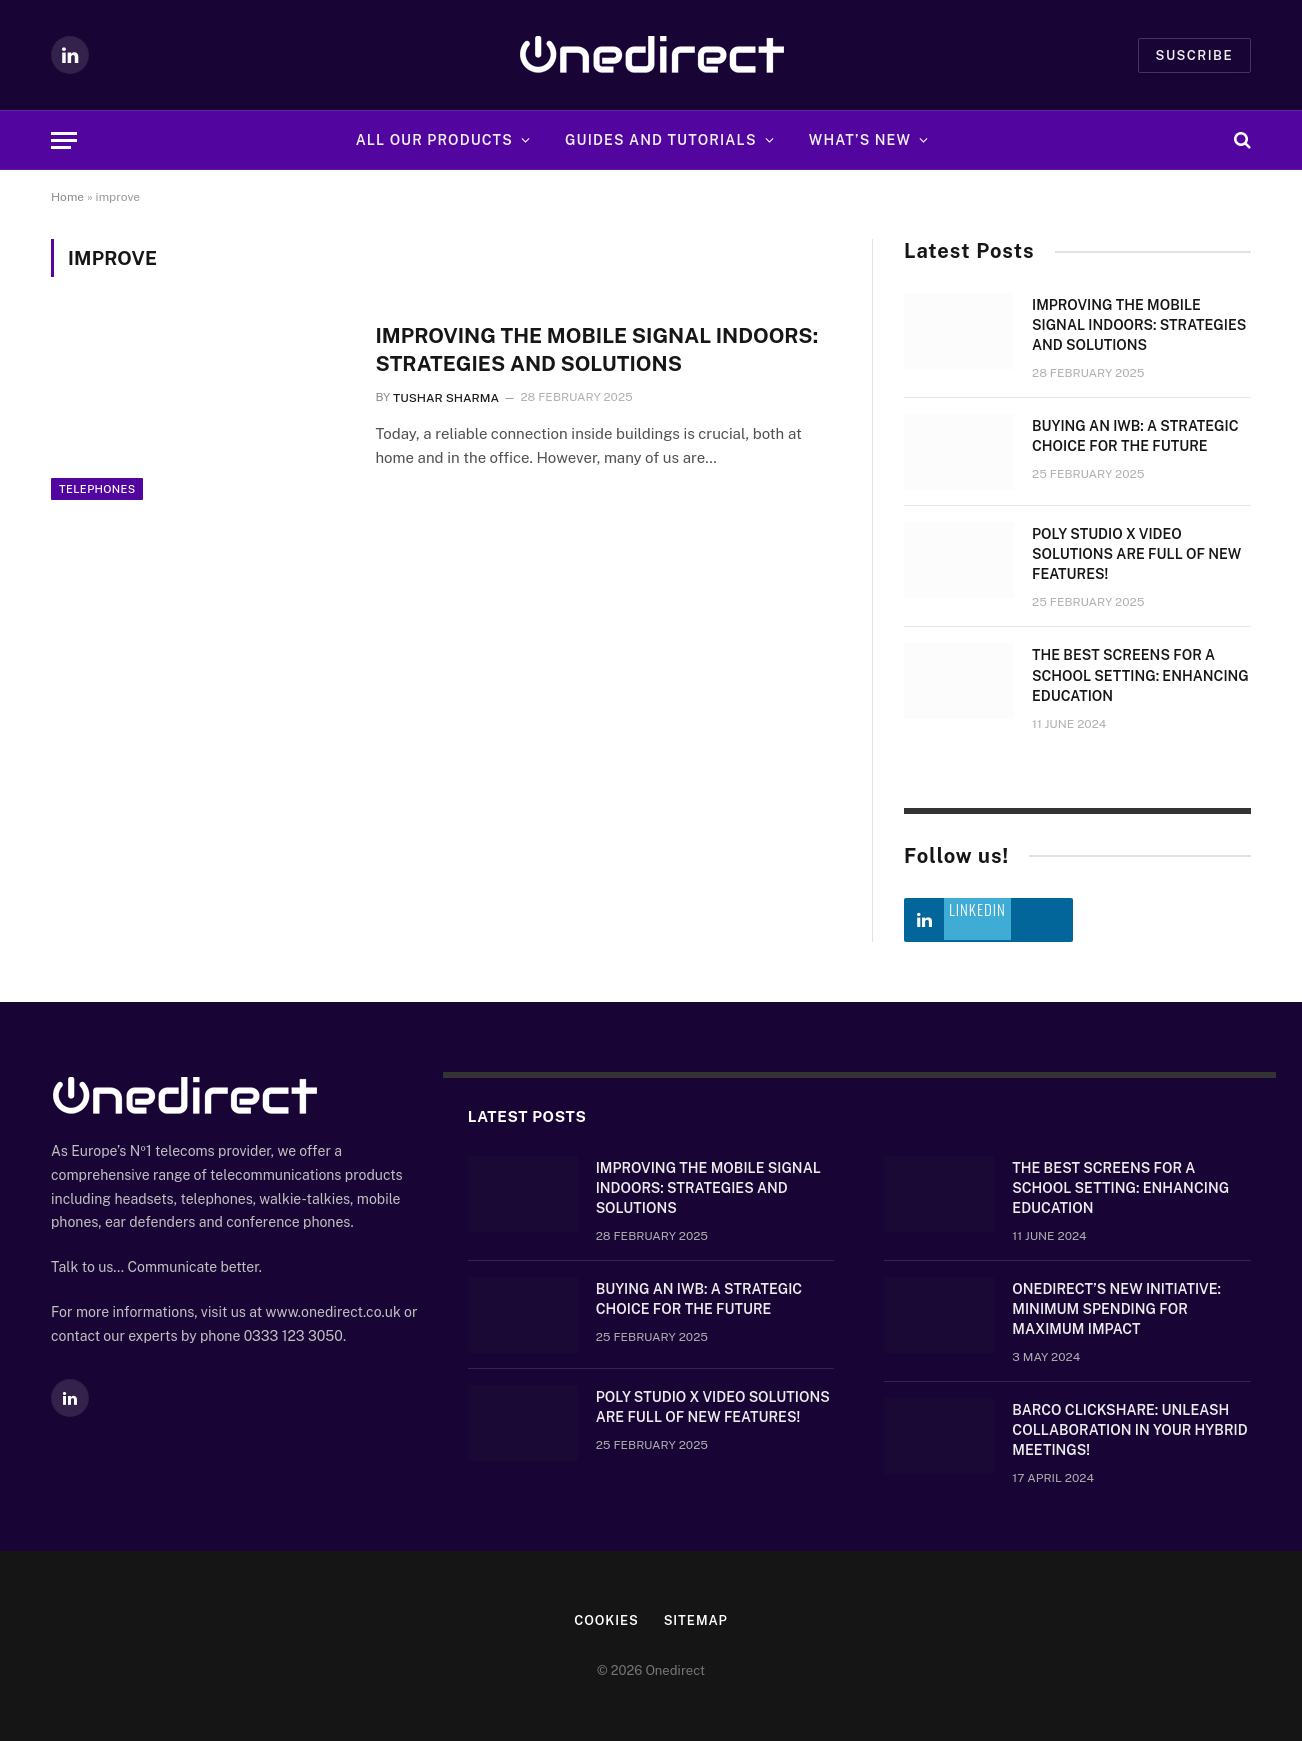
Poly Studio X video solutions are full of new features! (1136, 554)
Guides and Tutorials (661, 140)
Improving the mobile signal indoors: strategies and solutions (600, 350)
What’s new (860, 140)
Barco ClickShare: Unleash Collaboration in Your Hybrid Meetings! (1129, 1430)
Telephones (97, 506)
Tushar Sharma (446, 398)
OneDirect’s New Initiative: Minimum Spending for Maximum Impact (1116, 1309)
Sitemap (696, 1620)
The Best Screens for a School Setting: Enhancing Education (1140, 675)
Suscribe (1194, 55)
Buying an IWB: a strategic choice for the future (1135, 436)
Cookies (606, 1620)
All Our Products (434, 140)
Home (67, 197)
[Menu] (64, 140)
